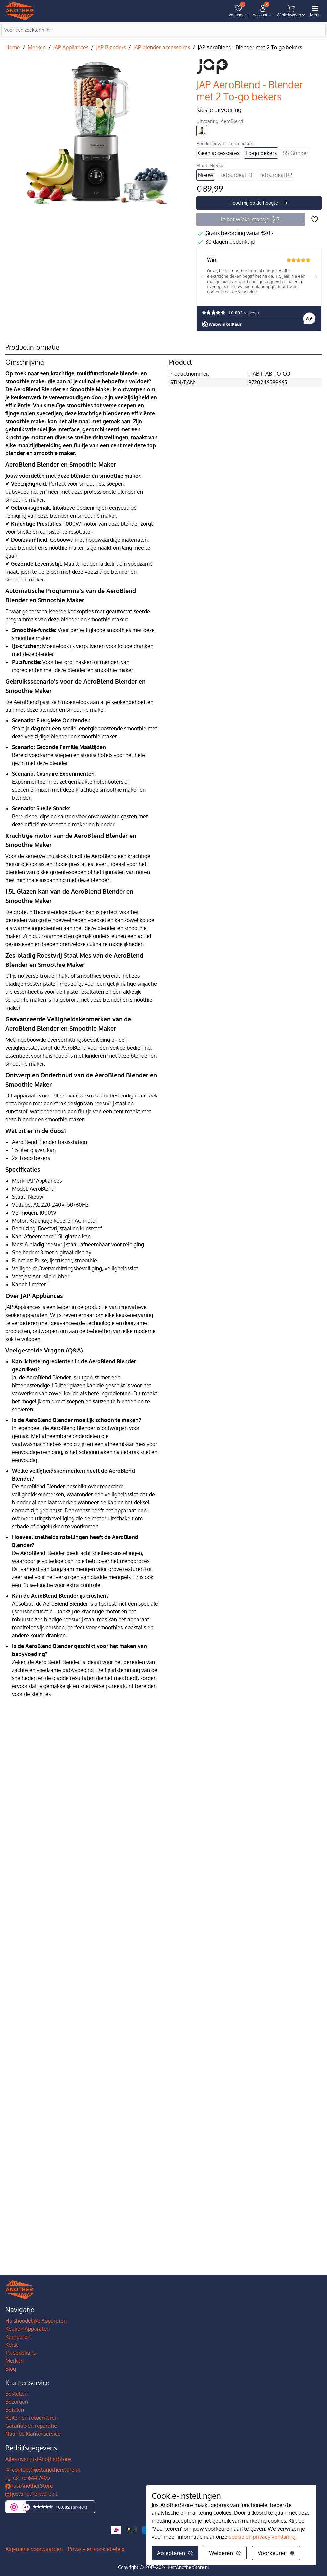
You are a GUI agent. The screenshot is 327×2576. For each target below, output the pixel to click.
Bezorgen (16, 2401)
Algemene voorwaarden (34, 2549)
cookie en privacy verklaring (262, 2536)
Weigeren (225, 2553)
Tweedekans (20, 2352)
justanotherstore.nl (31, 2493)
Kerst (11, 2344)
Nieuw (205, 175)
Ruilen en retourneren (31, 2417)
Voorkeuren (276, 2553)
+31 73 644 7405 (27, 2477)
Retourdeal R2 (275, 175)
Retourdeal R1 (235, 175)
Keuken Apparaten (27, 2328)
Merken (37, 47)
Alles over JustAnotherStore (38, 2459)
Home (12, 47)
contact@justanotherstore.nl (42, 2469)
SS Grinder (295, 153)
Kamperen (17, 2336)
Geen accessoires (218, 153)
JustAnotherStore (29, 2485)
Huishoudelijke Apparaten (36, 2320)
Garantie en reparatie (31, 2425)
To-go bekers (261, 153)
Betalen (14, 2409)
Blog (10, 2368)
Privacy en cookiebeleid (96, 2549)
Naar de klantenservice (33, 2433)
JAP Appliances (70, 47)
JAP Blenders (111, 47)
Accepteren (175, 2553)
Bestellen (16, 2393)
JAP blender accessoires (161, 47)
